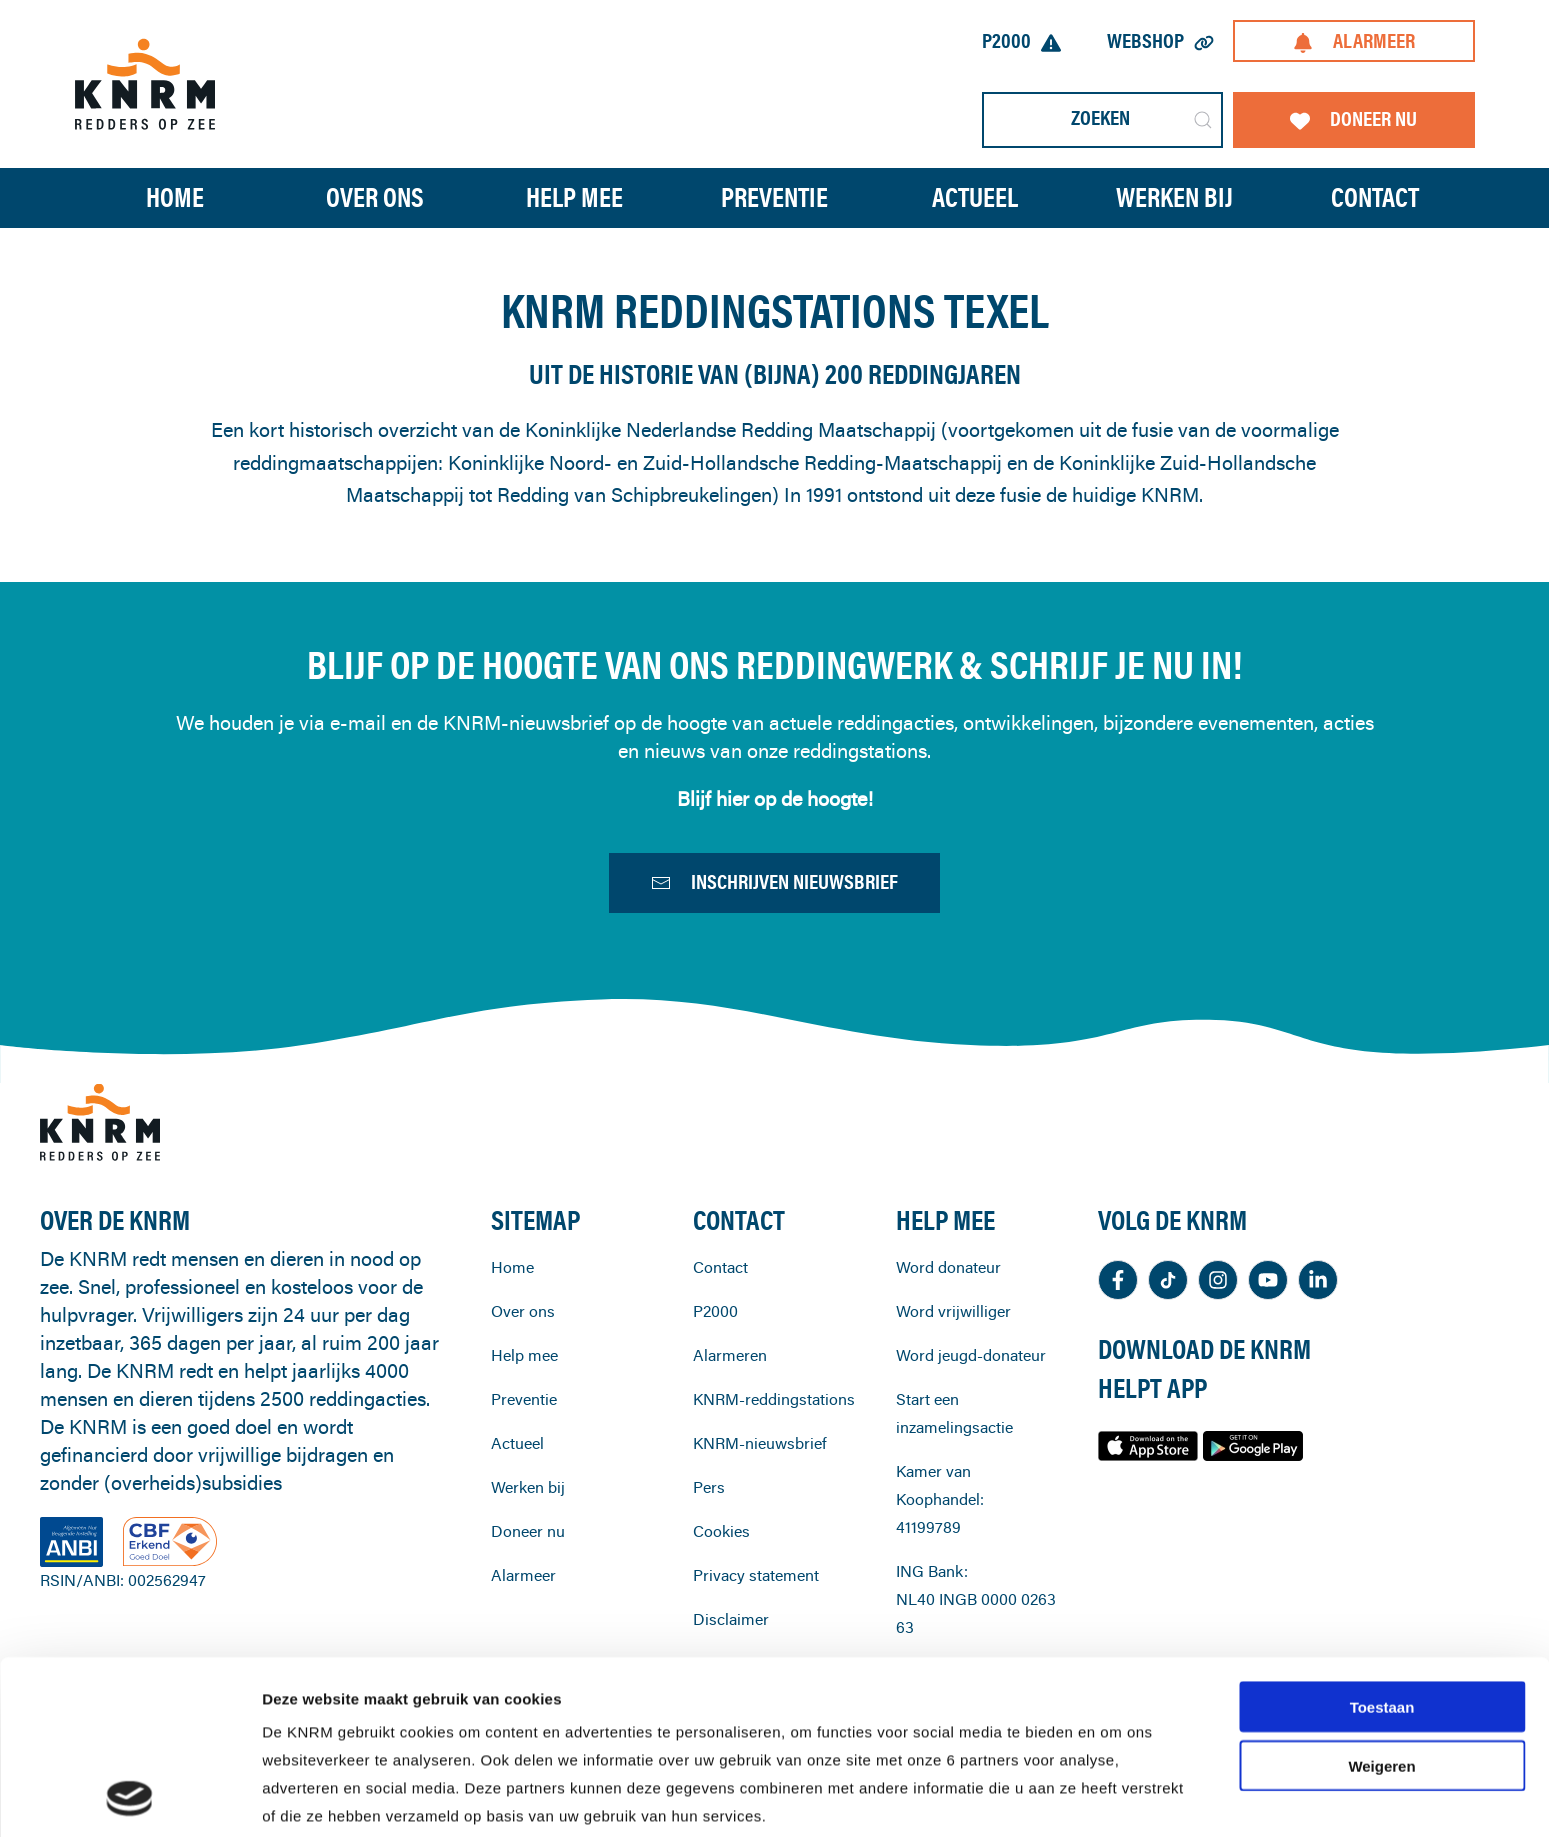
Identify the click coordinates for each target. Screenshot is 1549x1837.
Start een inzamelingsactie (954, 1469)
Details (1058, 1797)
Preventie (524, 1455)
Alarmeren (730, 1411)
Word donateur (948, 1323)
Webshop (1160, 40)
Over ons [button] (375, 197)
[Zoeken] (1103, 120)
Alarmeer (1354, 40)
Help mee (524, 1411)
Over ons (523, 1367)
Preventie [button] (774, 197)
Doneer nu (1353, 118)
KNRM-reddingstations (774, 1455)
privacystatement (595, 1737)
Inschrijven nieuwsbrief (774, 886)
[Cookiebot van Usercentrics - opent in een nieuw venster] (129, 1798)
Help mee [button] (574, 197)
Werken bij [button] (1174, 197)
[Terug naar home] (145, 83)
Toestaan (1382, 1544)
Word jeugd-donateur (971, 1411)
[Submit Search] (1203, 120)
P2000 (1021, 40)
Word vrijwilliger (953, 1367)
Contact (1375, 197)
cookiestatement (777, 1709)
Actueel (975, 197)
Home (175, 197)
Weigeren (1381, 1602)
